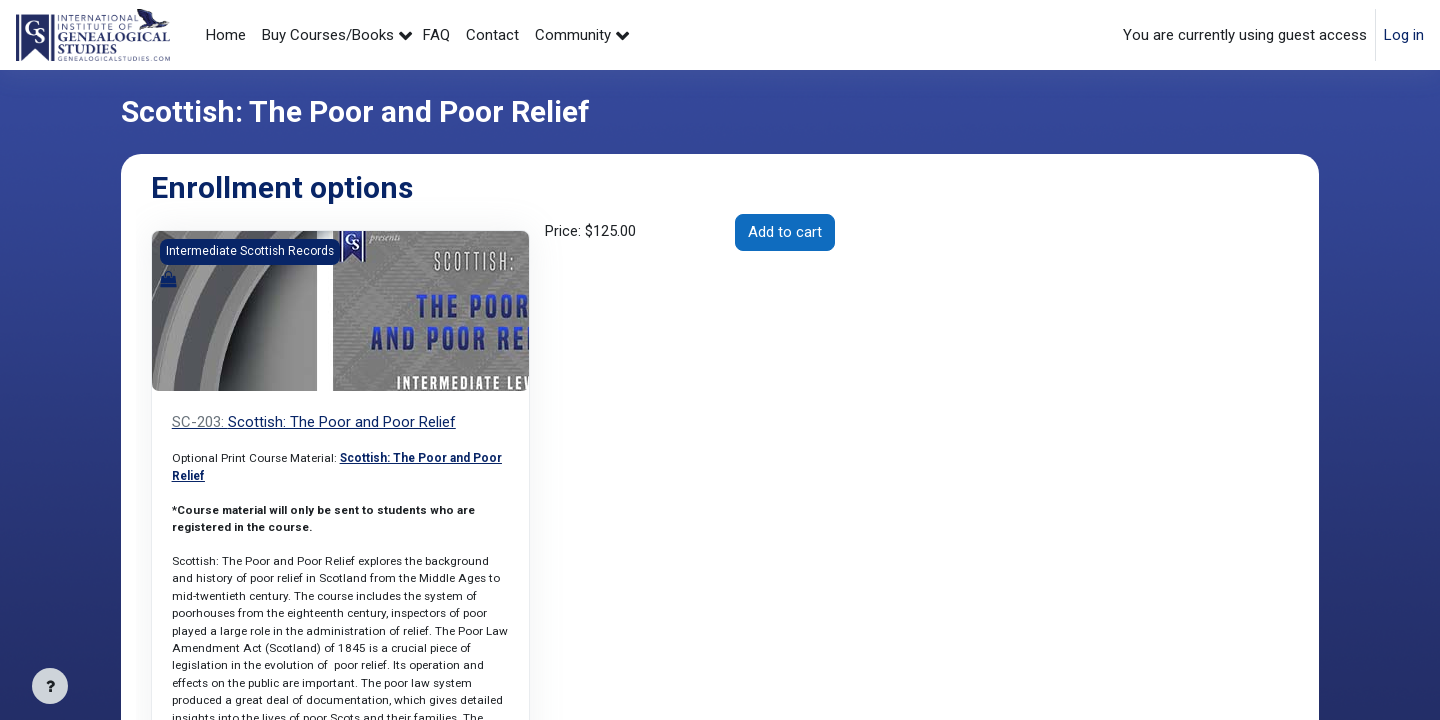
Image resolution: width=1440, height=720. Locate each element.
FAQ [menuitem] (436, 35)
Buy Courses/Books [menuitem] (328, 35)
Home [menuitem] (226, 35)
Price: (590, 232)
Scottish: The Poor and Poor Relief (314, 422)
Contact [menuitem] (492, 35)
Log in (1404, 35)
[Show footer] (50, 686)
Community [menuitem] (573, 35)
